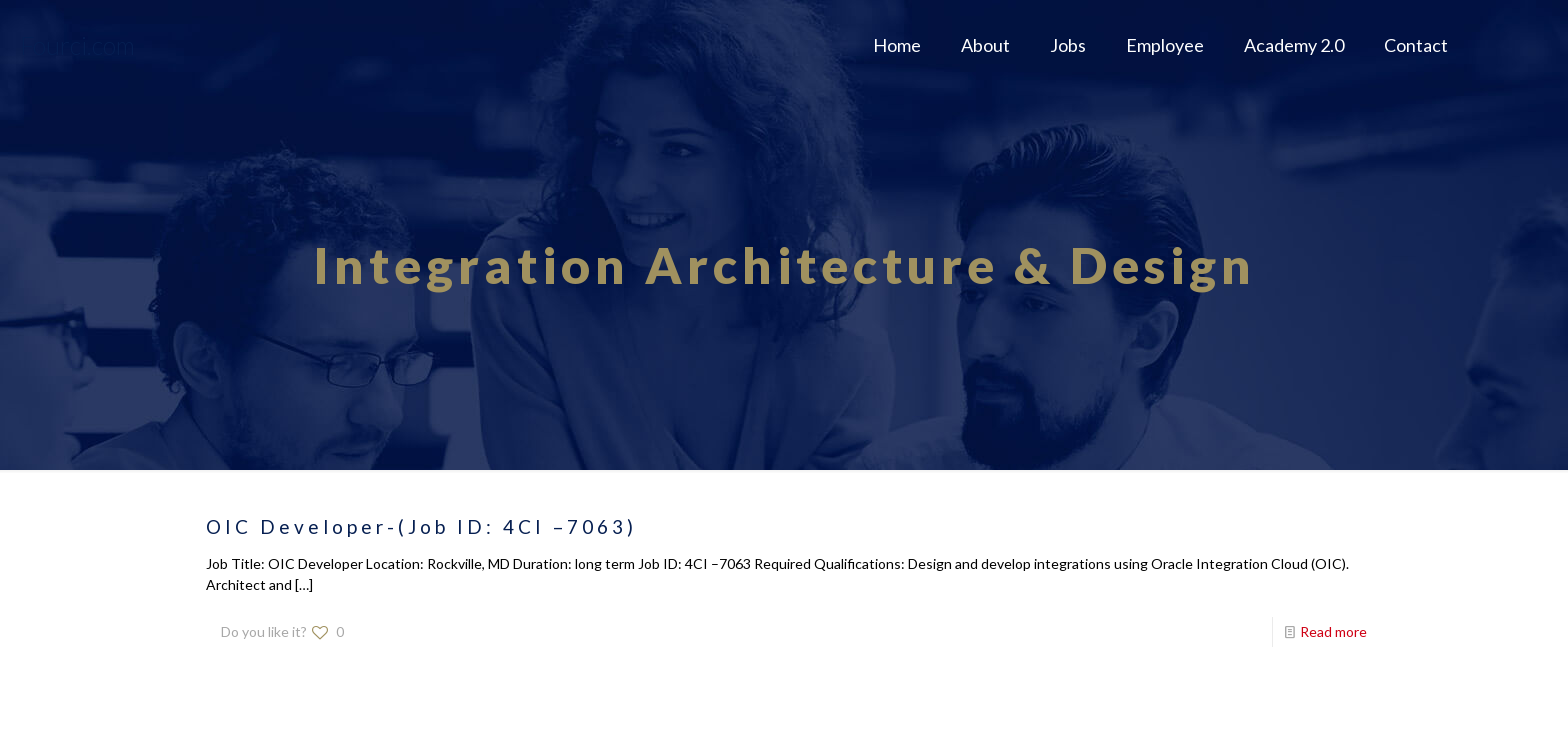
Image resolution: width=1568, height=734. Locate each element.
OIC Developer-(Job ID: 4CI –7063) (421, 526)
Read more (1333, 631)
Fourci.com (77, 45)
